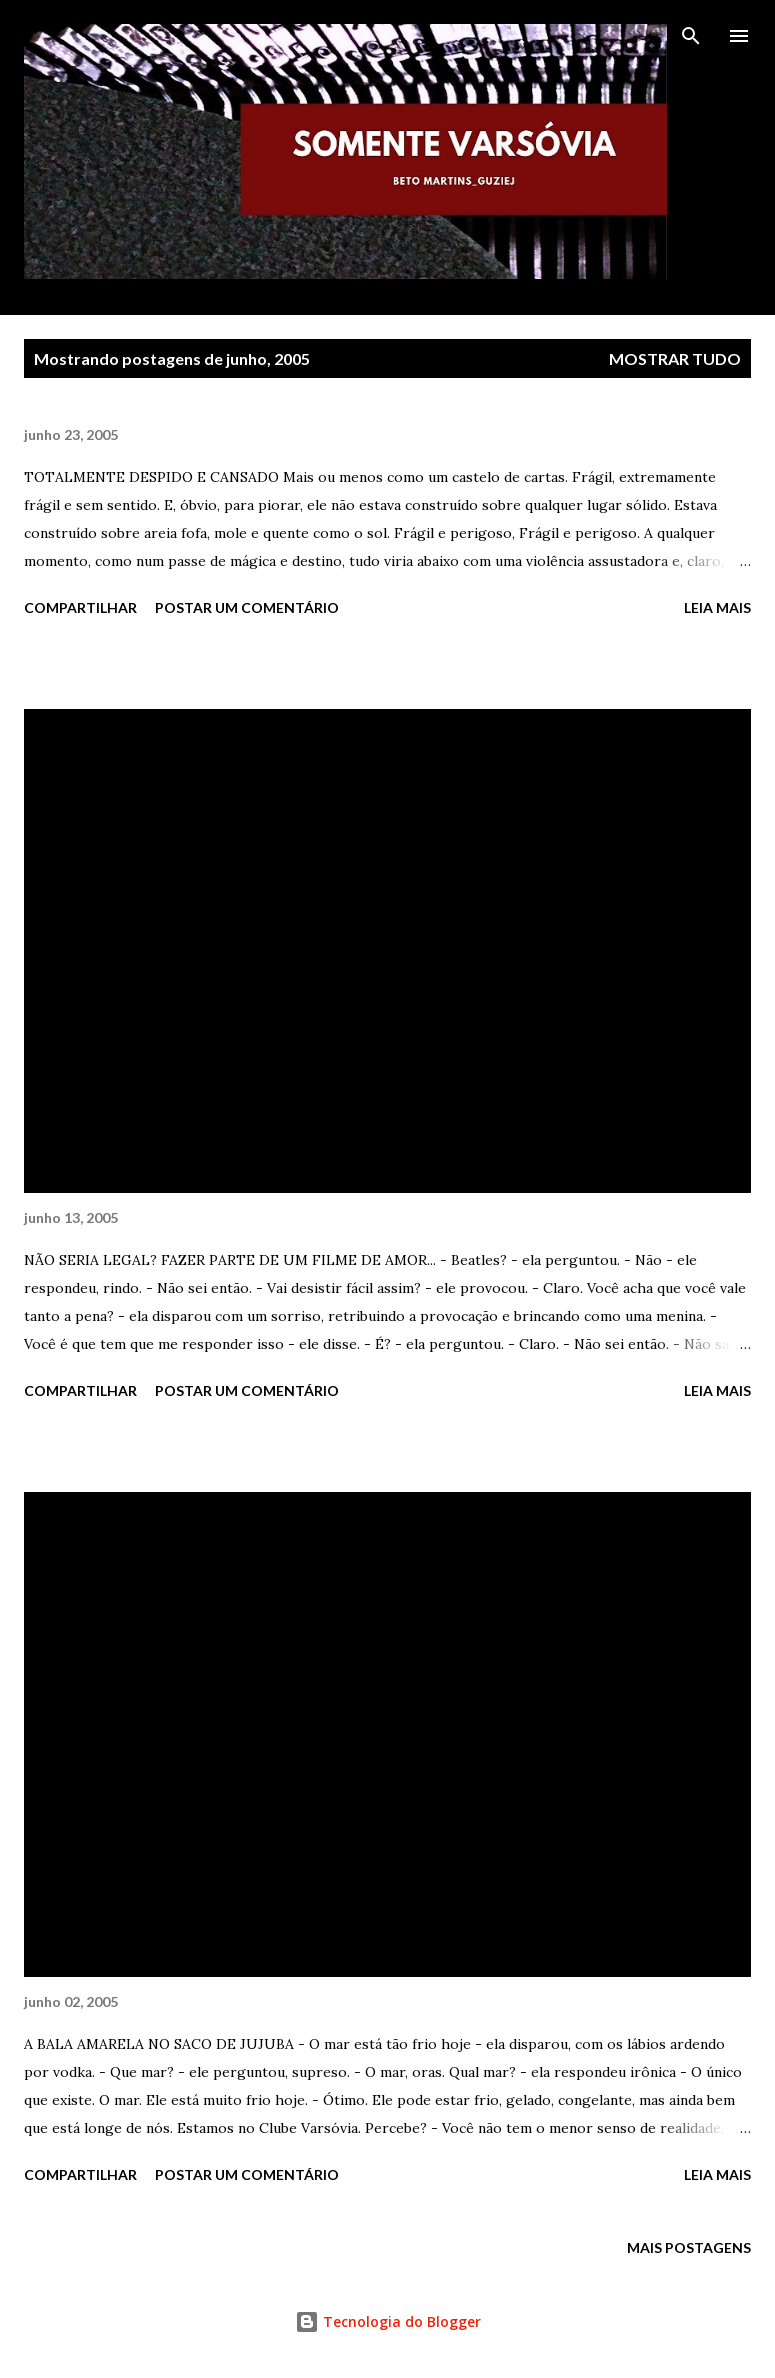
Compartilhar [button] (80, 607)
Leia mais (717, 607)
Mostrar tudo (675, 358)
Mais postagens (689, 2247)
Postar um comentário (247, 607)
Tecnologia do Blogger (388, 2321)
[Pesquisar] (691, 36)
